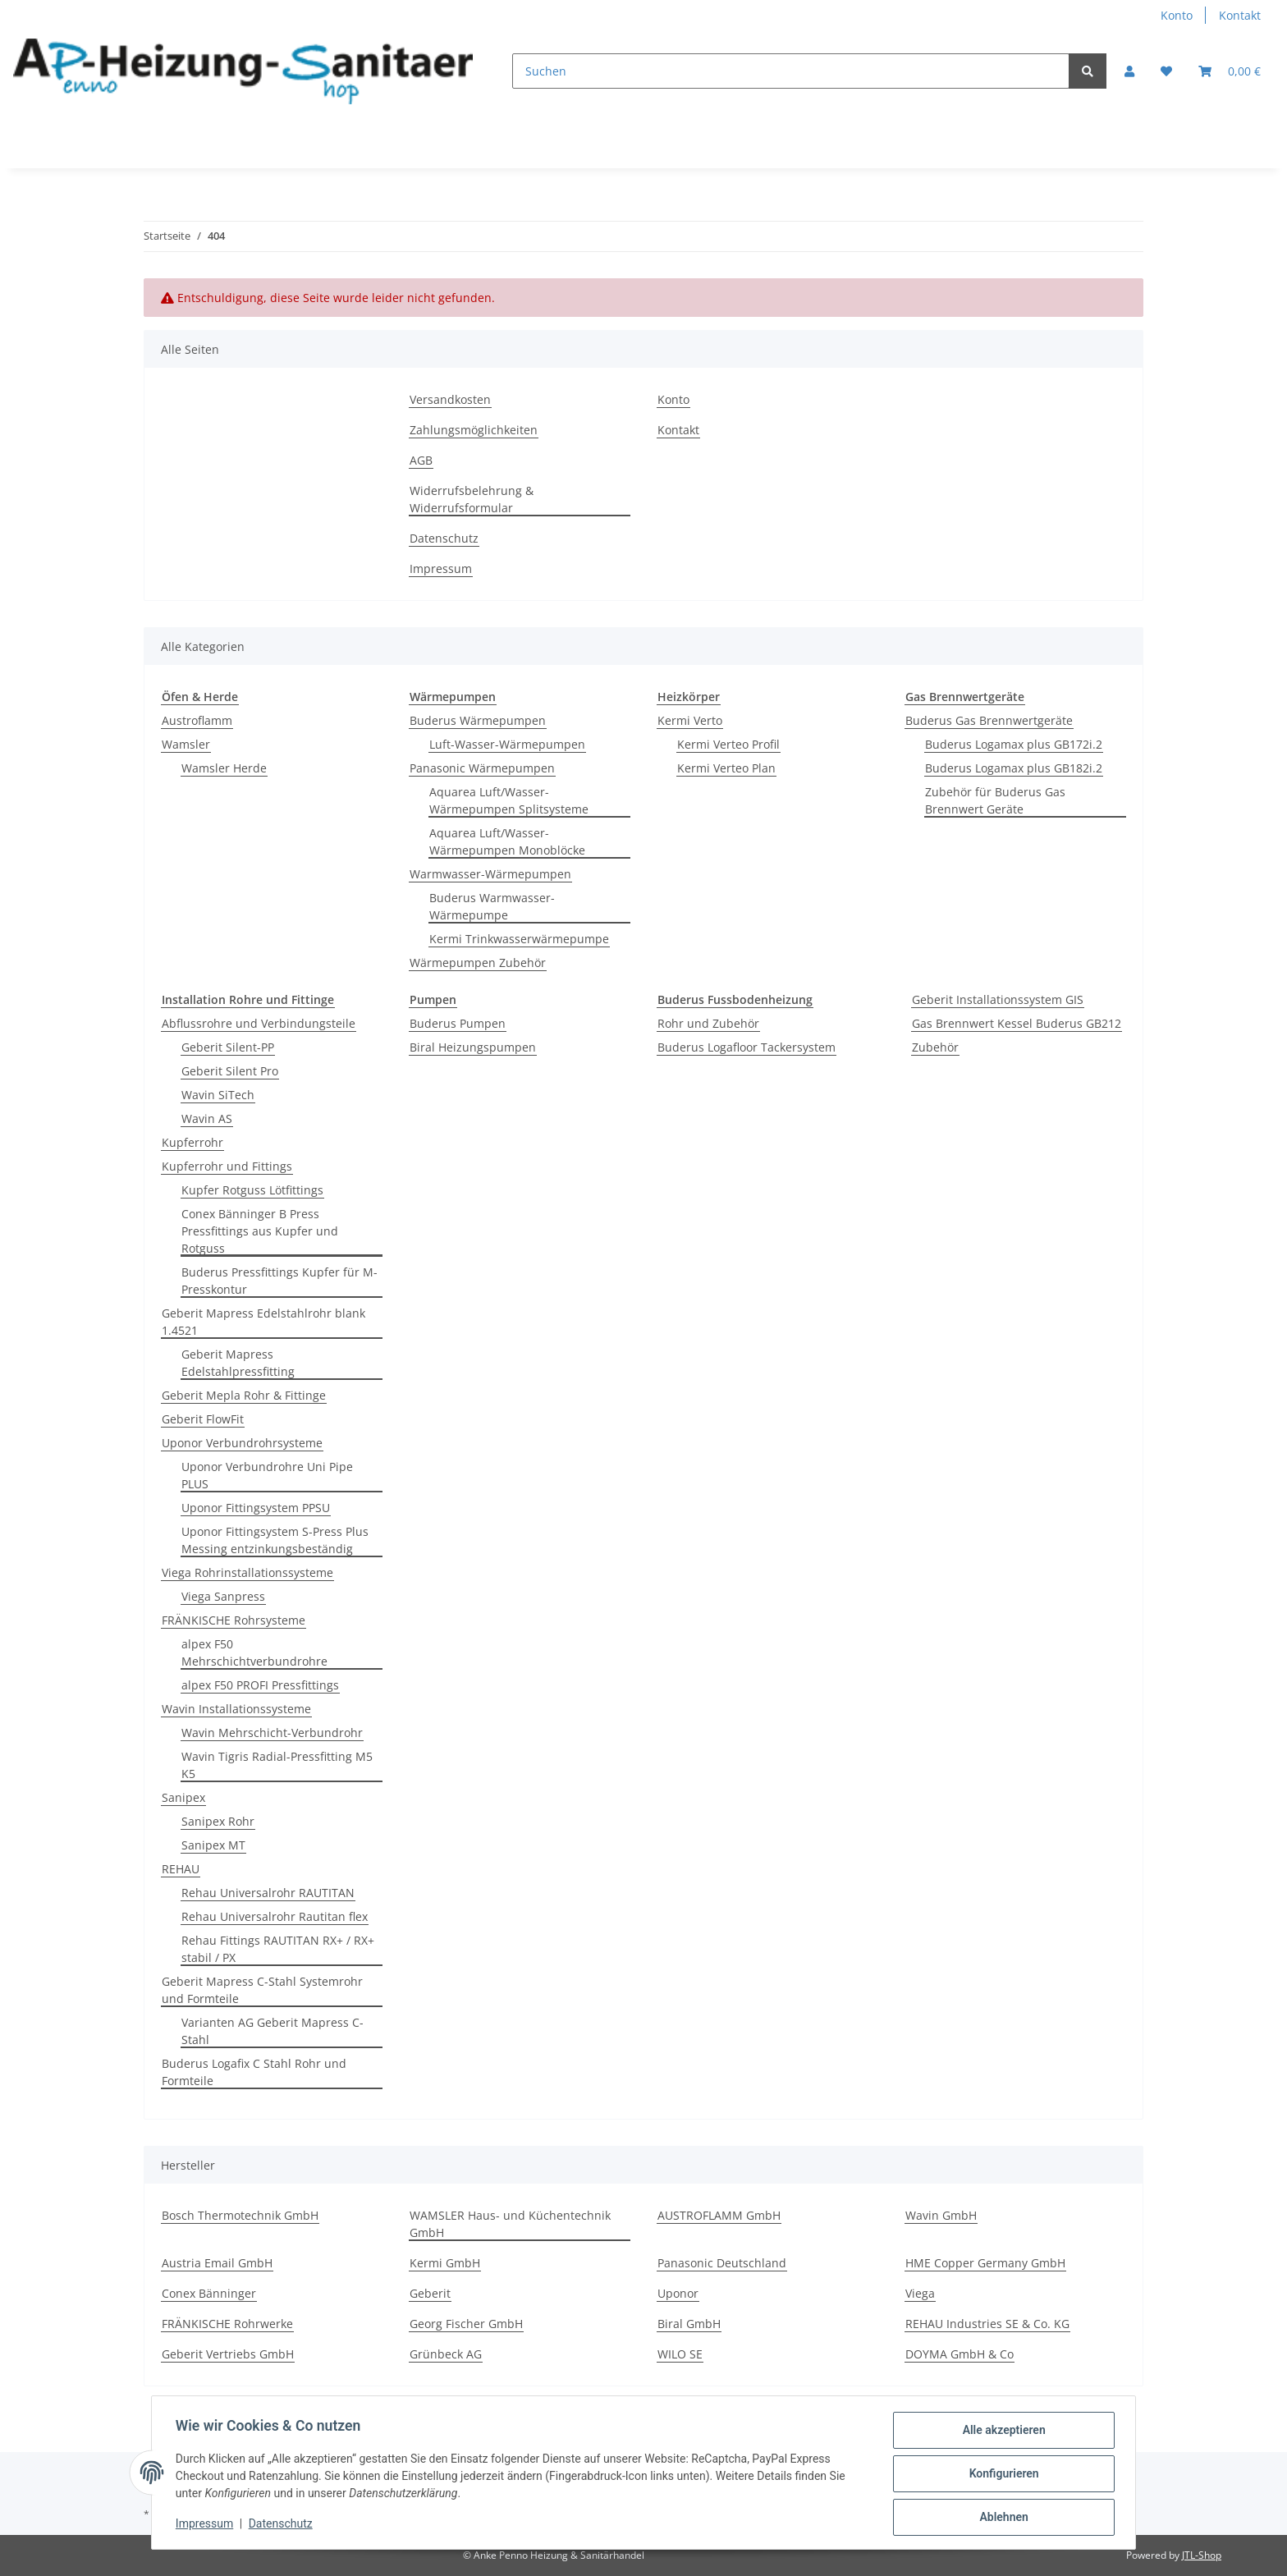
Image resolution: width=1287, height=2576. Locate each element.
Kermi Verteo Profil (728, 744)
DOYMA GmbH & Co (959, 2354)
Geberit (430, 2293)
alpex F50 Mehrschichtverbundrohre (254, 1652)
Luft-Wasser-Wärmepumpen (507, 744)
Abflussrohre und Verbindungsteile (258, 1023)
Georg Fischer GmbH (466, 2323)
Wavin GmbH (941, 2215)
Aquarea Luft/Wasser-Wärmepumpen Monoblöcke (507, 841)
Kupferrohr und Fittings (227, 1166)
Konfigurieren (1001, 2475)
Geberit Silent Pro (229, 1071)
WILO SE (680, 2354)
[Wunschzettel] (1166, 71)
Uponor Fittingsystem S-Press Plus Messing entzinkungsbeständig (275, 1540)
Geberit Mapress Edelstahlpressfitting (238, 1362)
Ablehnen (1001, 2517)
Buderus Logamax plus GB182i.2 (1013, 768)
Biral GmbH (689, 2323)
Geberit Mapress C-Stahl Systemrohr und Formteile (262, 1989)
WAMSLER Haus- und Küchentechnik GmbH (510, 2223)
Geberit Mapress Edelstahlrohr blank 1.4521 (263, 1321)
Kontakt (1240, 15)
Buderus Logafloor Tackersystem (746, 1047)
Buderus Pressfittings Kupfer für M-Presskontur (279, 1280)
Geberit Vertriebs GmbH (228, 2354)
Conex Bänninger (209, 2293)
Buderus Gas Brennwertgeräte (989, 720)
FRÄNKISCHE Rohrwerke (227, 2323)
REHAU (180, 1869)
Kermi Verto (689, 720)
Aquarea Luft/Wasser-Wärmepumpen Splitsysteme (509, 800)
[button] (1129, 71)
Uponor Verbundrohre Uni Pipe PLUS (267, 1475)
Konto (1177, 15)
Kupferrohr (192, 1142)
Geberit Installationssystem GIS (997, 999)
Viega (920, 2293)
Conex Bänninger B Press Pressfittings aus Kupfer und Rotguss (259, 1231)
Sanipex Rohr (217, 1821)
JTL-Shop (1201, 2555)
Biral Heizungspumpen (473, 1047)
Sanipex (183, 1797)
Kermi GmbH (445, 2263)
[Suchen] (790, 71)
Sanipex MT (213, 1845)
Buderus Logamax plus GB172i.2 (1013, 744)
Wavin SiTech (217, 1094)
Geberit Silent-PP (227, 1047)
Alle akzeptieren (1001, 2432)
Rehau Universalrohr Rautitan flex (274, 1916)
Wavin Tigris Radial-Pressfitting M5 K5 (277, 1765)
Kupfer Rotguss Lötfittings (252, 1190)
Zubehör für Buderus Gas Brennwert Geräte (995, 800)
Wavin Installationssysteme (236, 1709)
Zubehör (935, 1047)
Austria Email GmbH (217, 2263)
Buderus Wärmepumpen (478, 720)
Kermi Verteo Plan (726, 768)
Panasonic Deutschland (721, 2263)
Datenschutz (444, 538)
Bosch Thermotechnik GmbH (240, 2215)
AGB (421, 460)
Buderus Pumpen (458, 1023)
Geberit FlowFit (203, 1419)
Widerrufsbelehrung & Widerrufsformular (472, 499)
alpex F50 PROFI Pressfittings (260, 1685)
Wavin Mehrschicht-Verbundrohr (272, 1732)
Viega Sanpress (223, 1596)
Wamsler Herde (224, 768)
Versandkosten (450, 399)
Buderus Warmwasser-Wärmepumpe (492, 906)
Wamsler (186, 744)
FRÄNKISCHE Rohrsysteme (233, 1620)
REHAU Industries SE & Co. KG (987, 2323)
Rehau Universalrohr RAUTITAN (268, 1892)
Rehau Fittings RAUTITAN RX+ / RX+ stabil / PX (277, 1948)
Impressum (441, 568)
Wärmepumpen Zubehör (478, 962)
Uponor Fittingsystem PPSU (255, 1507)
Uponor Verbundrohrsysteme (242, 1443)
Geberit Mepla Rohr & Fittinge (244, 1395)
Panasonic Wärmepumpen (482, 768)
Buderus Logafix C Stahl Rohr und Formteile (254, 2072)
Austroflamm (197, 720)
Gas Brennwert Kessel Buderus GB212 (1016, 1023)
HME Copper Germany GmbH (985, 2263)
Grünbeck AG (446, 2354)
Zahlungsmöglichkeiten (474, 430)
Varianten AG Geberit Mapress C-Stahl (272, 2031)
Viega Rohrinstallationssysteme (247, 1572)
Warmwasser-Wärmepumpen (490, 874)
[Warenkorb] (1229, 71)
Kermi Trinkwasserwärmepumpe (519, 939)
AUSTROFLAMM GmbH (719, 2215)
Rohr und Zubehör (708, 1023)
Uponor (677, 2293)
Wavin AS (206, 1118)
